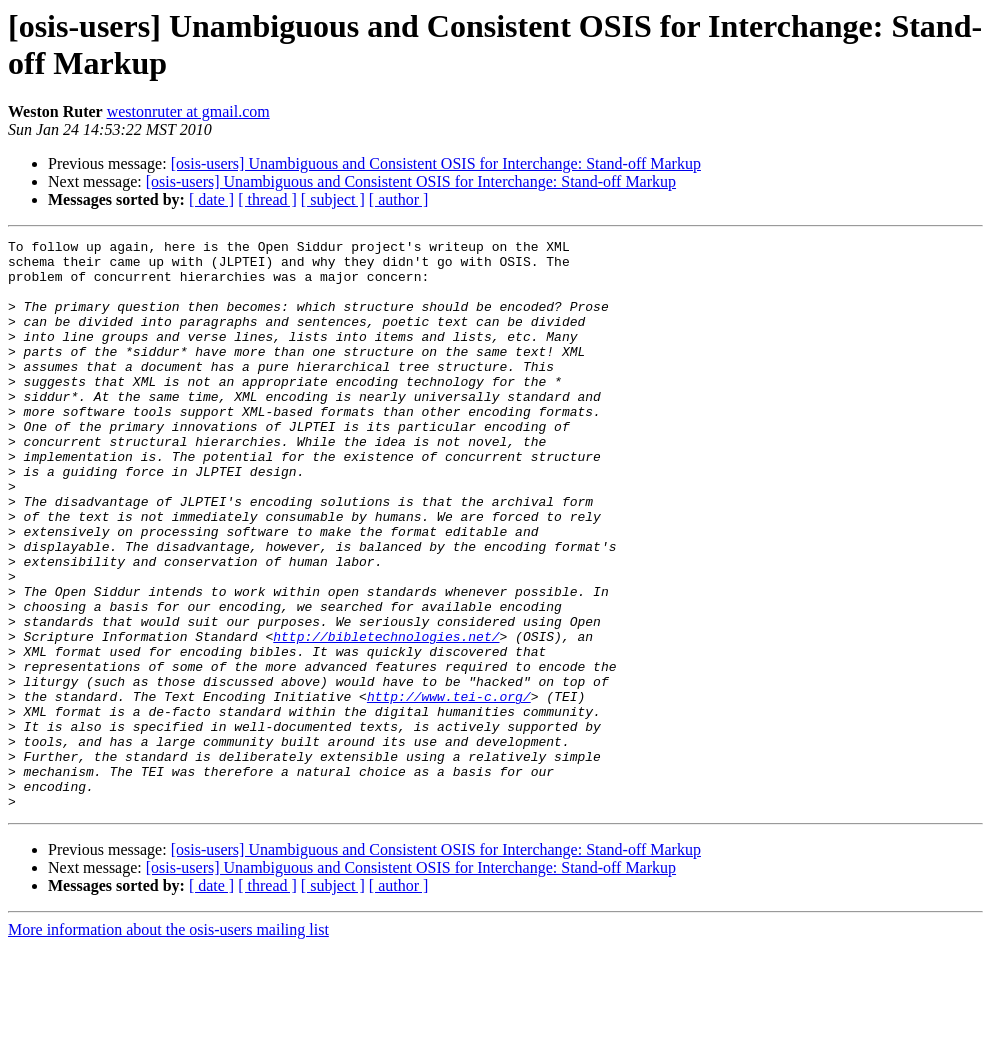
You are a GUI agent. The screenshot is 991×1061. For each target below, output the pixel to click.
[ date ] (211, 199)
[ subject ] (333, 199)
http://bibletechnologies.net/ (386, 717)
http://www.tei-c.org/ (449, 789)
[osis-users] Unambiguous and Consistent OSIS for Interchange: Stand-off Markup (436, 163)
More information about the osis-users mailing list (168, 1043)
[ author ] (399, 199)
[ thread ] (267, 199)
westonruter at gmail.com (188, 111)
